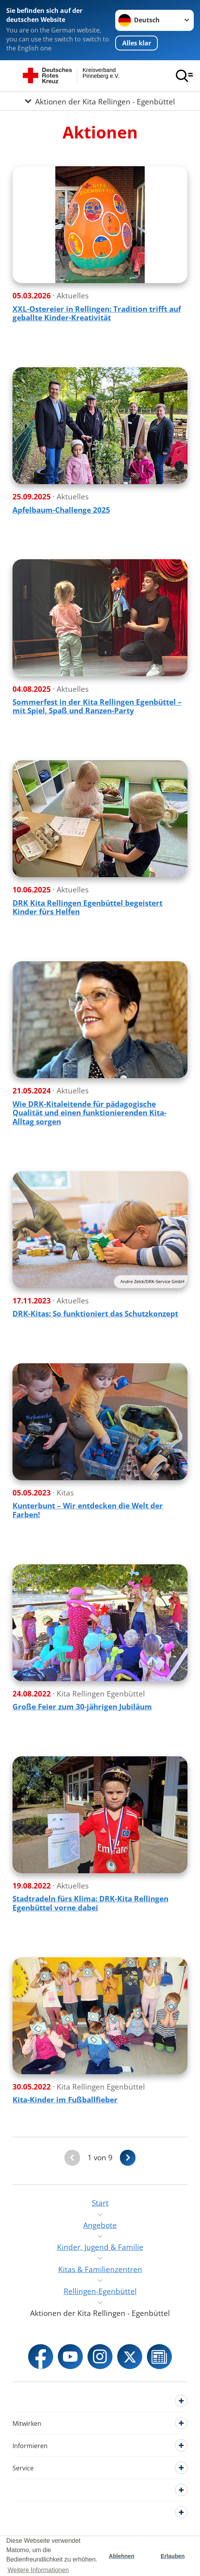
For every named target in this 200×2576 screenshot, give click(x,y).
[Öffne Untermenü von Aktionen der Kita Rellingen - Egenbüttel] (100, 101)
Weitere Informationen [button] (38, 2570)
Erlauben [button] (173, 2556)
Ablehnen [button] (122, 2556)
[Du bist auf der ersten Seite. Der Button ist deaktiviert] (72, 2158)
